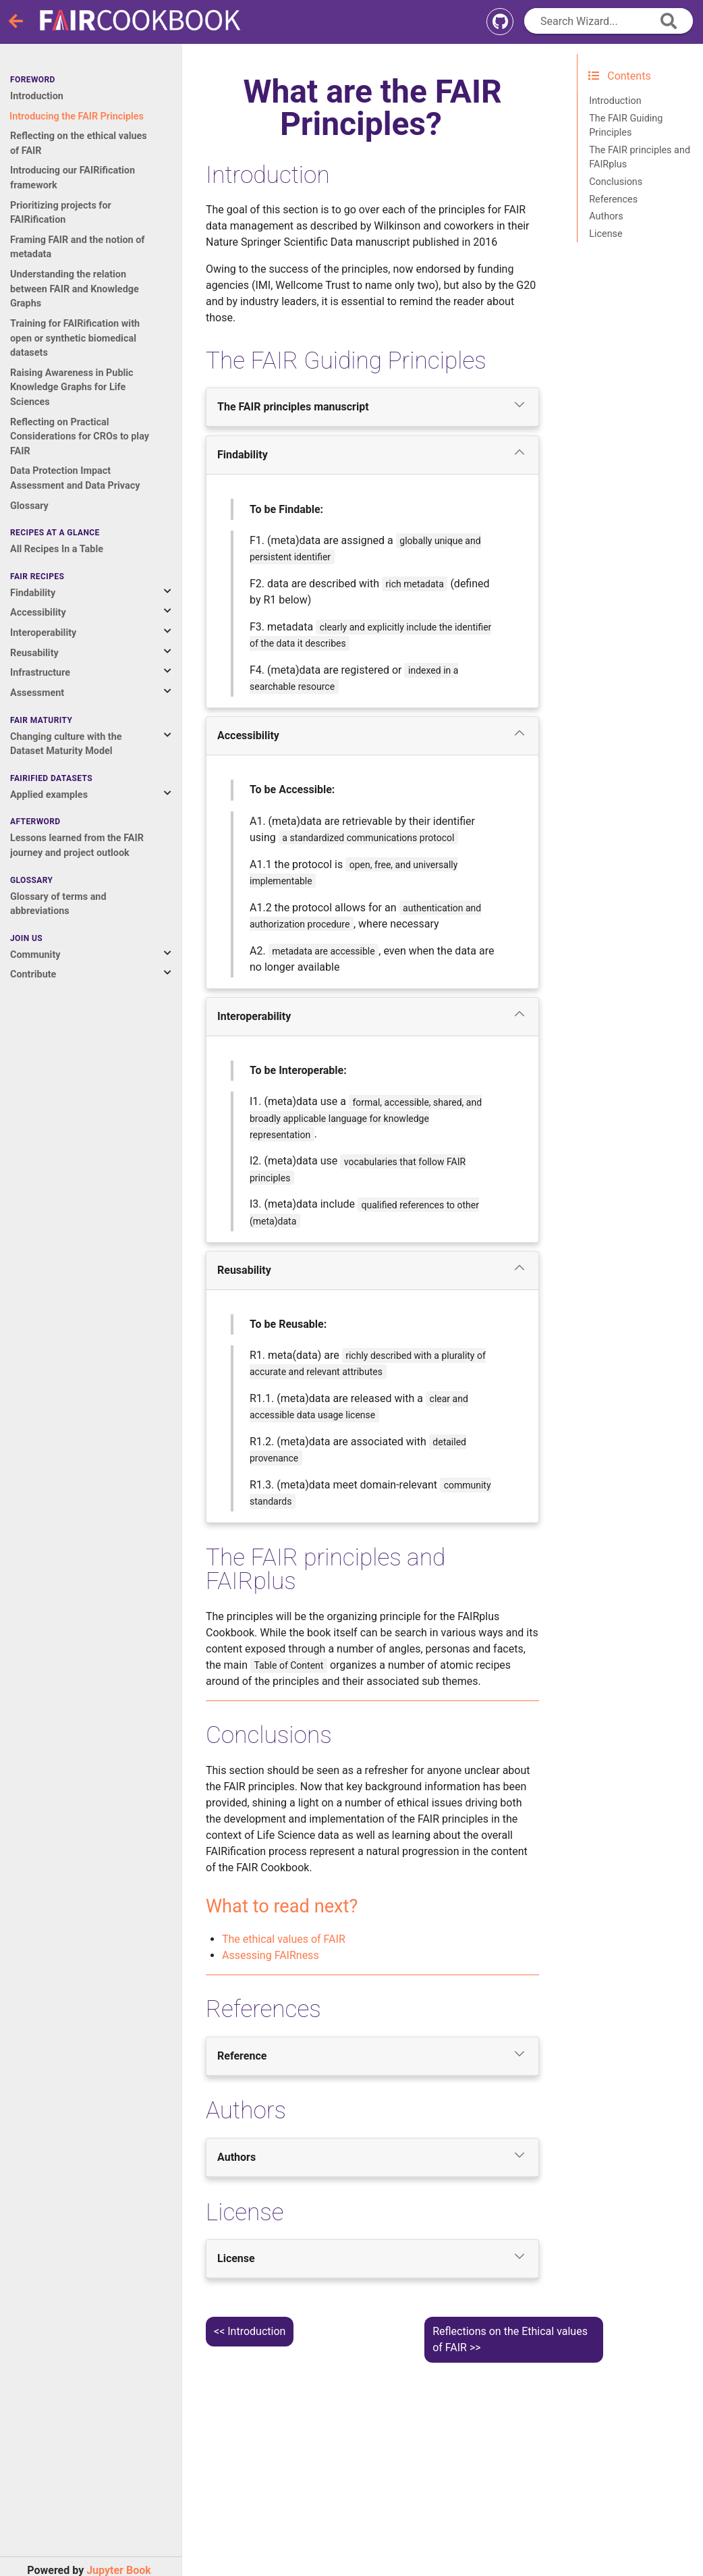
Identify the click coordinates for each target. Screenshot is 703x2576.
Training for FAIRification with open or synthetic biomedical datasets (75, 338)
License (605, 234)
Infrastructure (40, 672)
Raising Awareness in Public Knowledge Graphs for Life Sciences (72, 387)
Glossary (29, 506)
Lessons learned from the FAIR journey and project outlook (77, 845)
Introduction (36, 96)
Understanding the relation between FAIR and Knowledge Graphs (74, 289)
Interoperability (43, 633)
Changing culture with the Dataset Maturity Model (66, 744)
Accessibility (38, 612)
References (613, 199)
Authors (606, 216)
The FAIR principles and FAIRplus (639, 157)
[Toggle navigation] (17, 21)
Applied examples (49, 795)
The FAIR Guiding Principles (626, 126)
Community (35, 955)
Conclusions (615, 182)
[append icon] (668, 21)
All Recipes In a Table (56, 549)
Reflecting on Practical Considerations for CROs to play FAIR (79, 437)
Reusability (34, 653)
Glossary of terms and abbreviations (58, 904)
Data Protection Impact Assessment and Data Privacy (75, 478)
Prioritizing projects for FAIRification (60, 213)
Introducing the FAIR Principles (76, 116)
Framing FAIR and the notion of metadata (77, 247)
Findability (32, 593)
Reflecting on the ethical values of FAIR (78, 143)
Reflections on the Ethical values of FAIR (510, 2339)
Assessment (37, 693)
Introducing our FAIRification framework (72, 178)
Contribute (33, 974)
